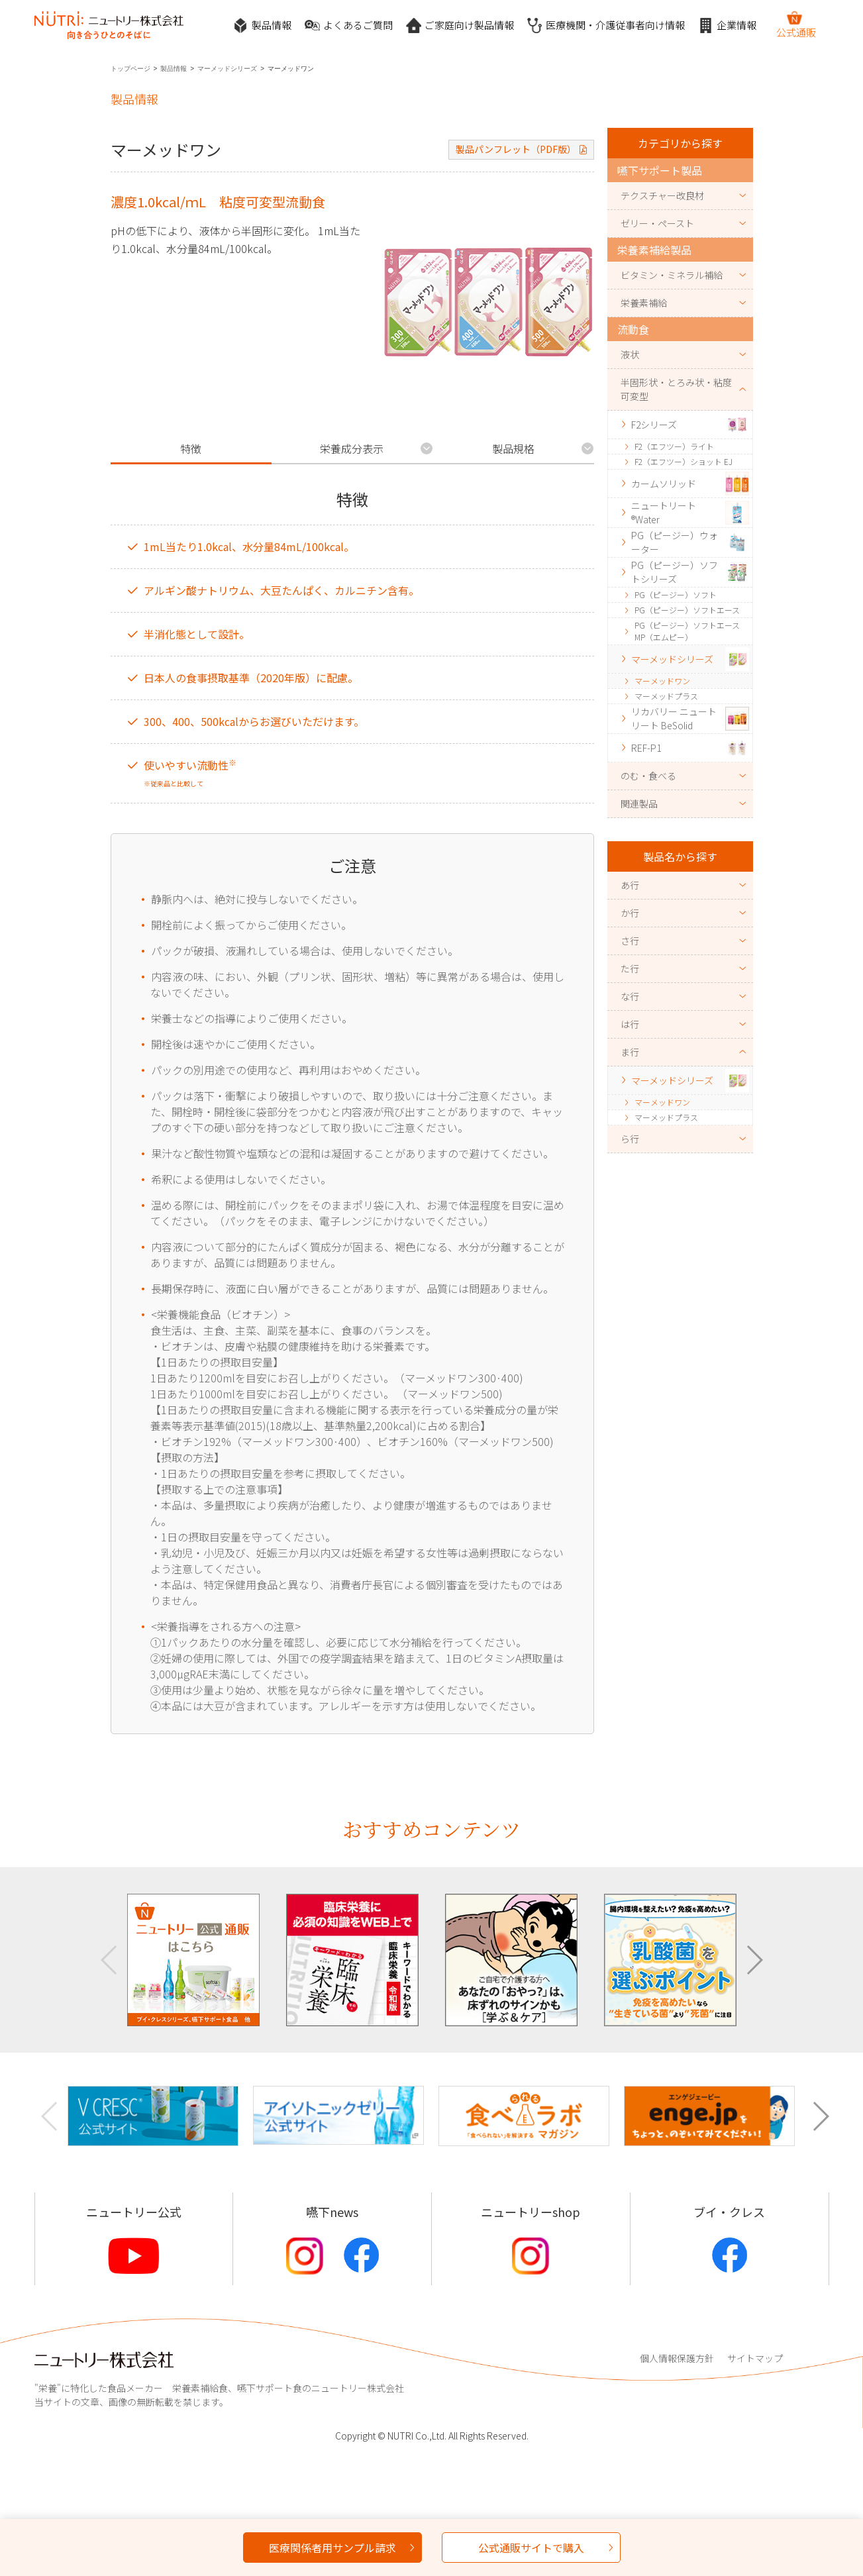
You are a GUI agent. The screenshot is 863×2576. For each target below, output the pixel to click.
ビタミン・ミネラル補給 (672, 275)
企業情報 (727, 25)
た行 (630, 968)
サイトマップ (755, 2358)
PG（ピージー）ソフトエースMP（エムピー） (687, 631)
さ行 (630, 940)
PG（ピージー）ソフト (676, 594)
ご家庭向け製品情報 (460, 25)
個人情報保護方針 (677, 2358)
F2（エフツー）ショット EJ (684, 461)
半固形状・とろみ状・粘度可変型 (676, 389)
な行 (630, 996)
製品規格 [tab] (513, 448)
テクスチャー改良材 (662, 195)
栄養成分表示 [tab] (351, 448)
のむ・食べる (648, 775)
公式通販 (796, 24)
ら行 (630, 1138)
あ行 (630, 885)
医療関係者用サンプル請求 (332, 2547)
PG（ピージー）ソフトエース (687, 609)
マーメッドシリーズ (227, 68)
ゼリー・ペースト (657, 223)
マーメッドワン (662, 680)
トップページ (130, 68)
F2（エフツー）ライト (674, 446)
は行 (630, 1024)
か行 (630, 912)
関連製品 (639, 803)
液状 (630, 354)
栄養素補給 (644, 302)
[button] (754, 1960)
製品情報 (262, 25)
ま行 (630, 1051)
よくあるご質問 (349, 25)
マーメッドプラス (666, 695)
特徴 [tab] (190, 448)
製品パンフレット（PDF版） (516, 149)
